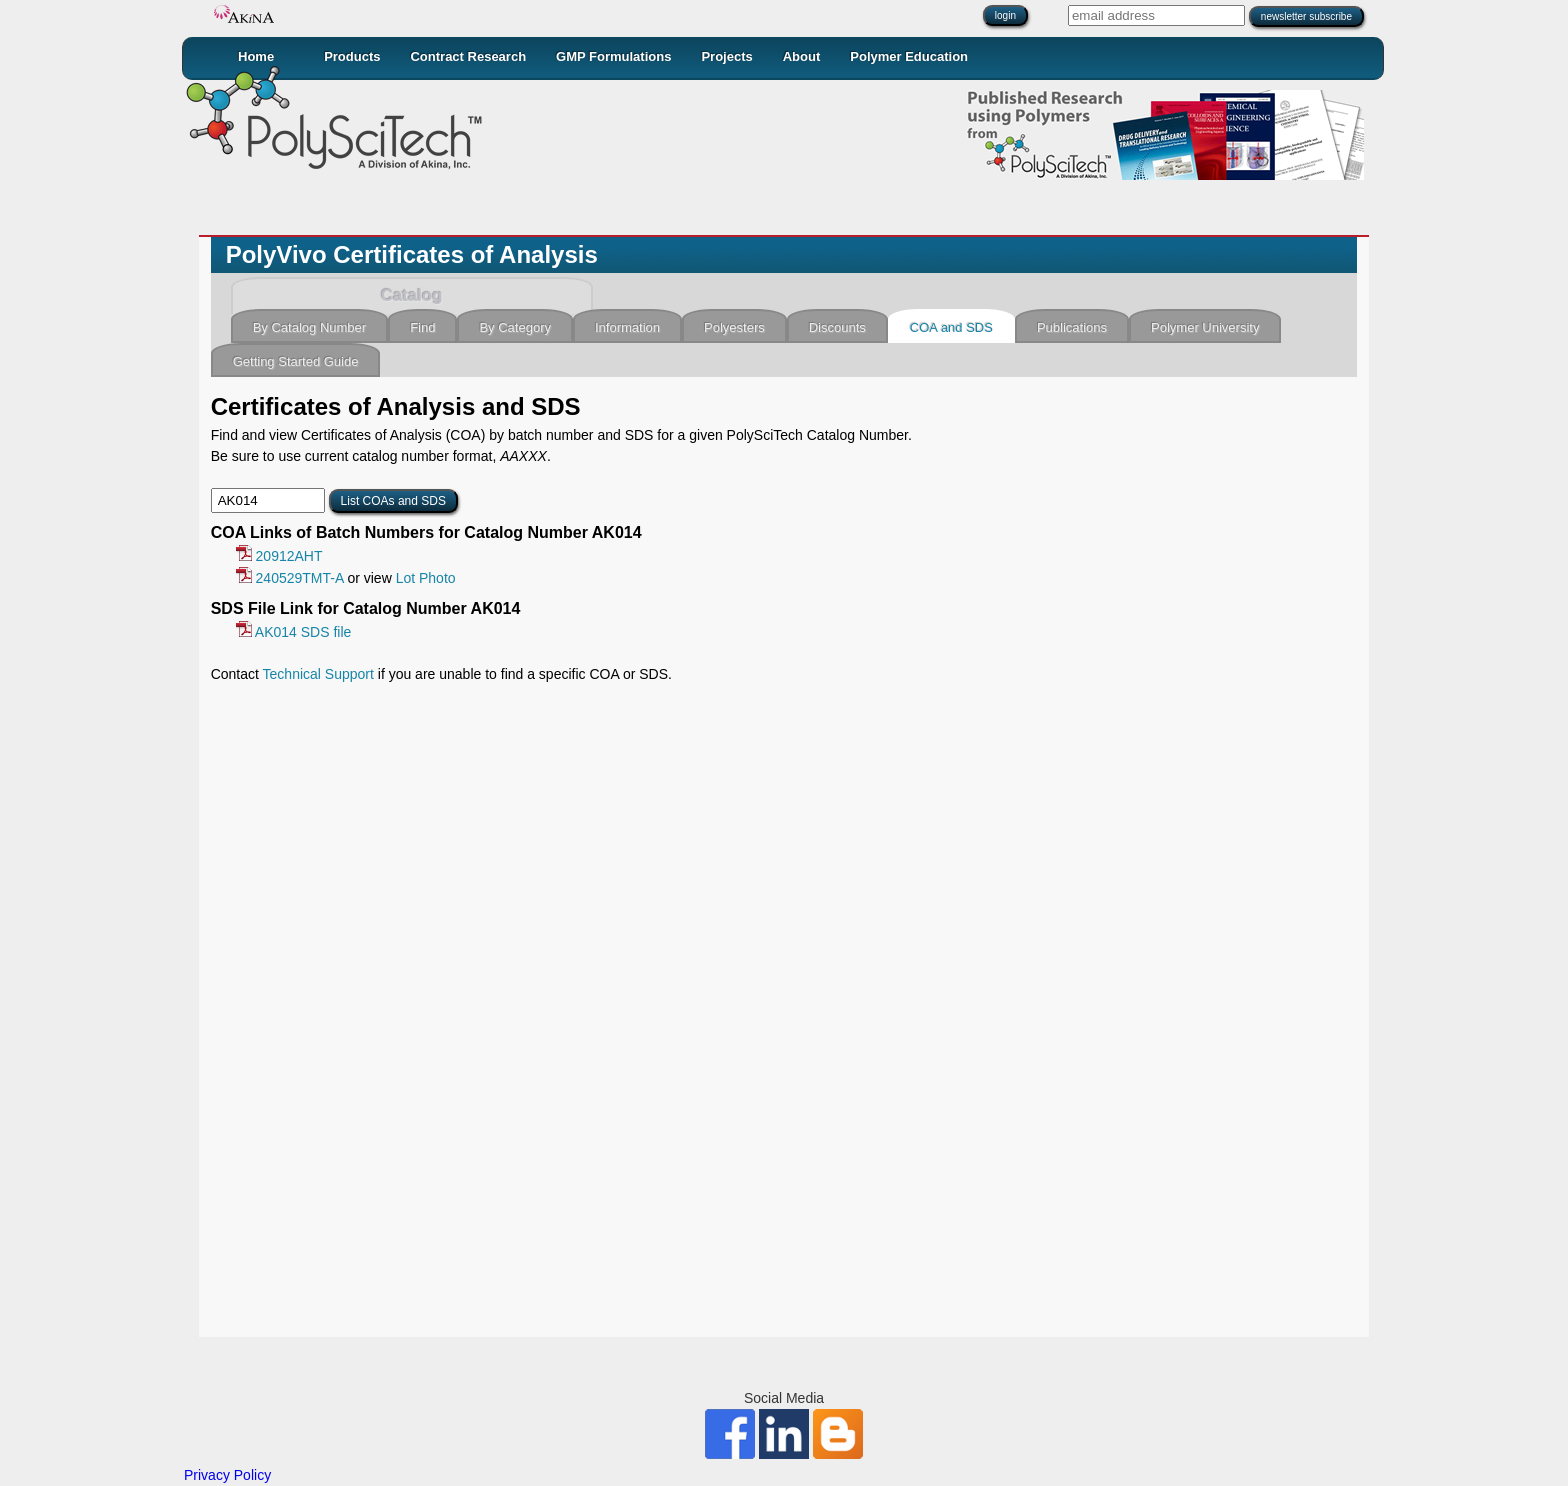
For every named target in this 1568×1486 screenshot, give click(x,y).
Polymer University (1205, 327)
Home (256, 56)
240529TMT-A (290, 578)
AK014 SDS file (294, 632)
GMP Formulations (613, 56)
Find (422, 327)
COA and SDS (951, 327)
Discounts (837, 327)
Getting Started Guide (296, 361)
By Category (515, 327)
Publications (1072, 327)
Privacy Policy (227, 1475)
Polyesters (734, 327)
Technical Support (318, 674)
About (802, 56)
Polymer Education (909, 56)
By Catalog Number (309, 327)
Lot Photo (426, 578)
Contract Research (468, 56)
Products (352, 56)
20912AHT (279, 556)
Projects (726, 56)
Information (627, 327)
